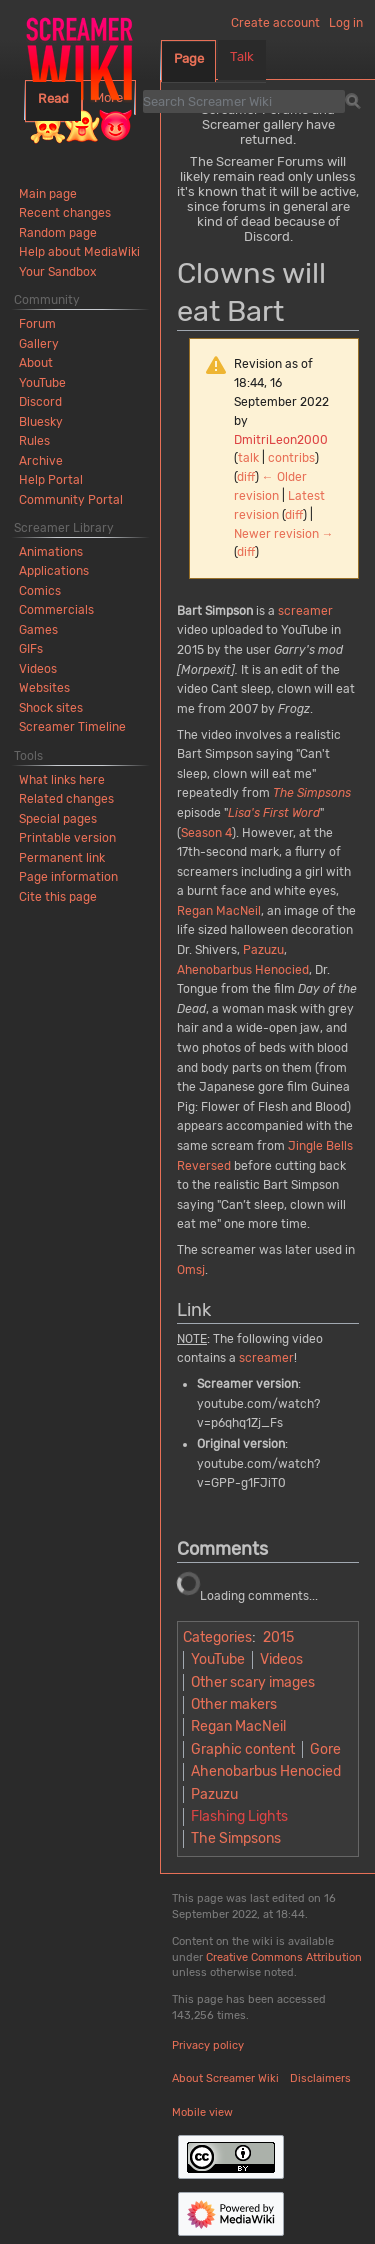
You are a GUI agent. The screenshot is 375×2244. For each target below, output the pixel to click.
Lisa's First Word (274, 813)
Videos (281, 1659)
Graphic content (243, 1749)
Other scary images (253, 1682)
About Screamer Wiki (225, 2078)
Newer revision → (284, 534)
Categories (217, 1637)
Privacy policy (208, 2045)
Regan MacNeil (219, 911)
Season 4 (206, 833)
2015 (278, 1637)
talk (248, 458)
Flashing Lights (239, 1816)
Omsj (191, 1270)
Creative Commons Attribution (284, 1957)
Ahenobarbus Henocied (243, 970)
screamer (305, 611)
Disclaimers (320, 2078)
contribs (291, 458)
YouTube (218, 1659)
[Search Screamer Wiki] (244, 101)
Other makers (234, 1704)
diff (246, 477)
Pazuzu (263, 950)
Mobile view (202, 2112)
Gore (325, 1749)
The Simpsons (312, 793)
